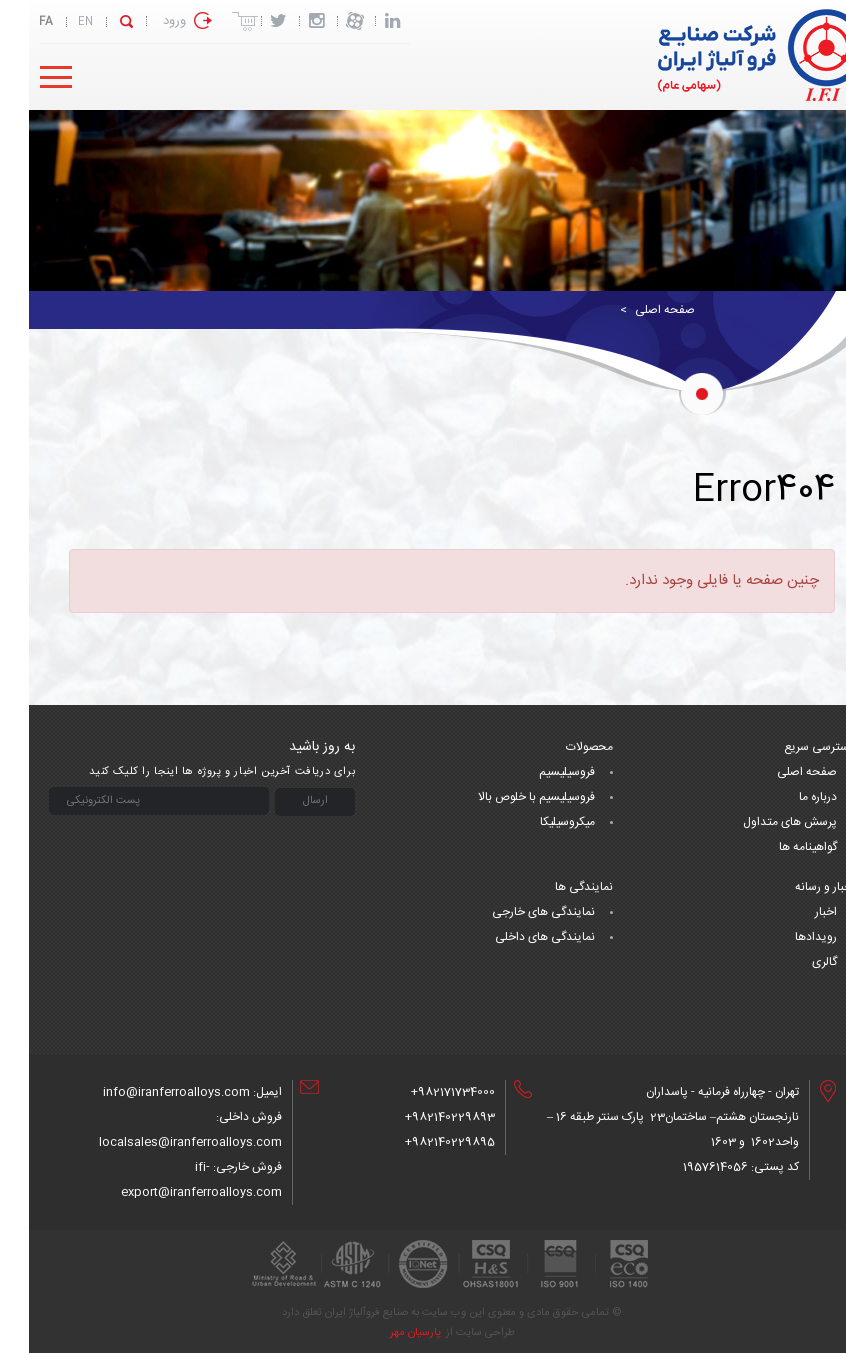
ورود (145, 20)
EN (56, 22)
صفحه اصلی (636, 310)
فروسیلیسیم (538, 772)
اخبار (797, 912)
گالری (795, 962)
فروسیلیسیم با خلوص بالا (507, 797)
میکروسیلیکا (538, 822)
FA (17, 22)
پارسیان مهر (386, 1333)
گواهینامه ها (779, 847)
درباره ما (789, 797)
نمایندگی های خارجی (514, 912)
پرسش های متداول (761, 822)
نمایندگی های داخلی (516, 937)
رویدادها (787, 937)
